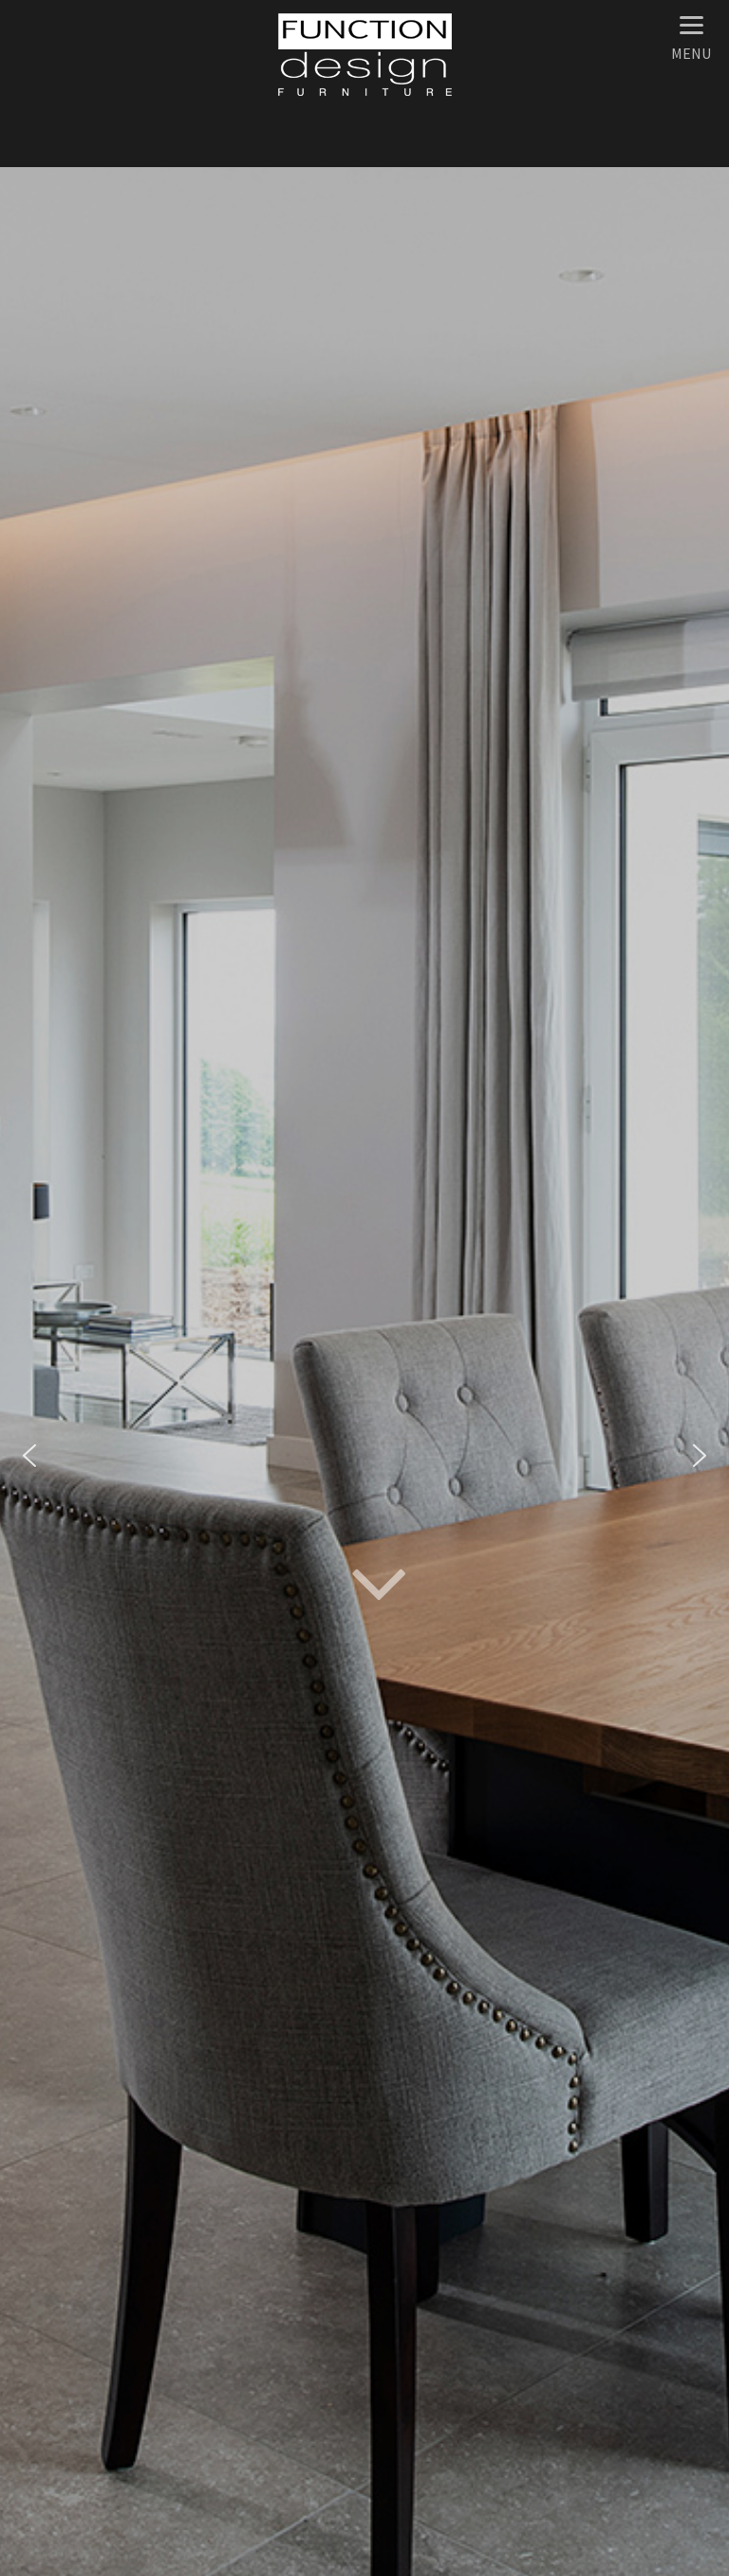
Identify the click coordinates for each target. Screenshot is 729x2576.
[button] (29, 1455)
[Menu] (691, 35)
